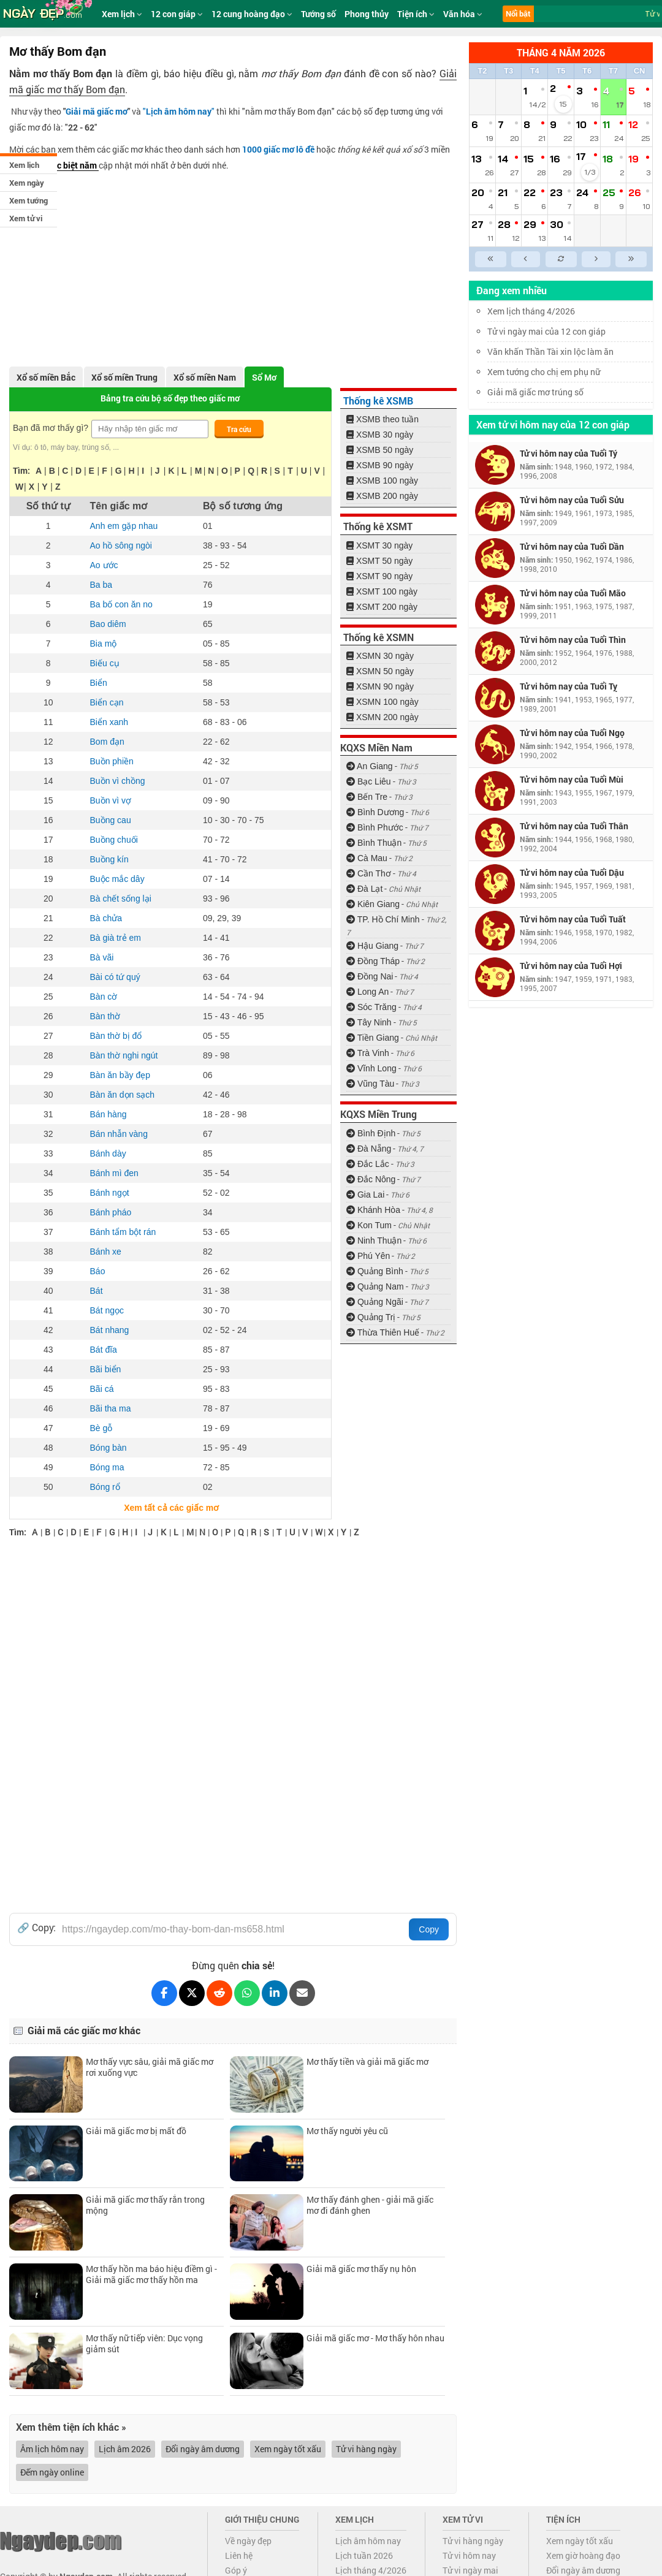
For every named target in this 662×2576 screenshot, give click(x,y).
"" (179, 111)
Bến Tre (366, 797)
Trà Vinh (367, 1053)
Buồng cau (110, 820)
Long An (367, 992)
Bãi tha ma (110, 1408)
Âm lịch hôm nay (52, 2449)
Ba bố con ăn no (121, 604)
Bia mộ (103, 643)
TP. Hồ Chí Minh (383, 919)
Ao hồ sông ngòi (121, 545)
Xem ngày (26, 182)
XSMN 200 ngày (382, 717)
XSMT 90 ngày (379, 576)
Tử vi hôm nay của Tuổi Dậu (572, 872)
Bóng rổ (105, 1487)
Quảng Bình (374, 1271)
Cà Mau (366, 858)
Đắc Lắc (367, 1164)
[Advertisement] (233, 265)
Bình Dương (375, 812)
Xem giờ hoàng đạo (583, 2555)
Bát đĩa (103, 1349)
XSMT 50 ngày (379, 561)
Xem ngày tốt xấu (287, 2449)
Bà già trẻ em (115, 938)
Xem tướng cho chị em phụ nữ (543, 372)
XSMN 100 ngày (382, 702)
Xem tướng (28, 200)
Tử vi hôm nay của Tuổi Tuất (573, 919)
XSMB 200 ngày (382, 496)
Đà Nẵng (368, 1148)
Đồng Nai (369, 976)
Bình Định (370, 1133)
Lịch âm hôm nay (368, 2541)
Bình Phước (374, 827)
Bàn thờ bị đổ (116, 1036)
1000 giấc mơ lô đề (278, 149)
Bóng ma (107, 1467)
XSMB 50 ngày (379, 450)
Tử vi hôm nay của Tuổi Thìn (573, 639)
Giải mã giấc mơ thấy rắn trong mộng (145, 2205)
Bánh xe (105, 1251)
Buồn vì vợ (111, 800)
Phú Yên (368, 1256)
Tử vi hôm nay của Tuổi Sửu (572, 500)
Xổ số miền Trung (124, 377)
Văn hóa (462, 14)
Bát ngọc (107, 1310)
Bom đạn (107, 742)
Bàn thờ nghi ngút (124, 1055)
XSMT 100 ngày (381, 591)
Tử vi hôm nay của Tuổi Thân (574, 826)
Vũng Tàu (370, 1084)
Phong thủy (366, 14)
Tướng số (318, 14)
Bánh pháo (111, 1212)
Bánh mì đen (114, 1173)
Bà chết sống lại (120, 898)
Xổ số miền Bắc (46, 377)
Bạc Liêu (368, 781)
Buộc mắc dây (117, 879)
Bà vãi (102, 957)
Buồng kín (109, 859)
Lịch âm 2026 (125, 2449)
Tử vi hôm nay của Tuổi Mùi (571, 779)
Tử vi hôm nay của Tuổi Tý (568, 453)
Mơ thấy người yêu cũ (347, 2131)
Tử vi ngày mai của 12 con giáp (546, 331)
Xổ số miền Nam (204, 377)
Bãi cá (102, 1389)
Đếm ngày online (52, 2472)
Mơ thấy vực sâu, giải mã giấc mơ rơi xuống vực (149, 2067)
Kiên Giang (373, 904)
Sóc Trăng (371, 1007)
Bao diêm (108, 624)
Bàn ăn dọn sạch (122, 1095)
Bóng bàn (108, 1448)
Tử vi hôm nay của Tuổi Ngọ (572, 733)
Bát (96, 1291)
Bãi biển (105, 1369)
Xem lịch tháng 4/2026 (531, 311)
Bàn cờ (104, 996)
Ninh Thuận (373, 1240)
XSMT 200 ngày (381, 607)
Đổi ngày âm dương (203, 2449)
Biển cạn (107, 702)
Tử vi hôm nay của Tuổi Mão (573, 593)
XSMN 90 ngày (380, 686)
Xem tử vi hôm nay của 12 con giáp (553, 424)
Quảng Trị (370, 1317)
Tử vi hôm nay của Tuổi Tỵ (568, 686)
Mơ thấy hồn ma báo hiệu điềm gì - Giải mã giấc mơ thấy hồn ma (151, 2274)
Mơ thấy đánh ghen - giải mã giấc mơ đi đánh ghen (369, 2205)
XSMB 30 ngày (379, 434)
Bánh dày (108, 1153)
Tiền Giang (372, 1038)
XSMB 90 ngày (379, 465)
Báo (97, 1271)
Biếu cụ (105, 663)
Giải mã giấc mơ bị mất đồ (136, 2131)
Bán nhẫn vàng (119, 1134)
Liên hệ (239, 2555)
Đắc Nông (370, 1179)
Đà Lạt (364, 889)
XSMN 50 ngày (380, 671)
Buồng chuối (114, 840)
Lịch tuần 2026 (364, 2555)
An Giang (369, 766)
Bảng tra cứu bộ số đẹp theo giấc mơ (170, 398)
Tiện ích (416, 14)
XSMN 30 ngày (380, 656)
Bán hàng (108, 1114)
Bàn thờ (105, 1016)
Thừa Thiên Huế (382, 1332)
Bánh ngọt (109, 1193)
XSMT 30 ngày (379, 545)
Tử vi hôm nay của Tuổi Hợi (571, 965)
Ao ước (104, 565)
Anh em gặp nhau (124, 526)
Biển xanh (109, 722)
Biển (98, 683)
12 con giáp (177, 14)
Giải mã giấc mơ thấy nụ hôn (361, 2268)
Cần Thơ (368, 873)
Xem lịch (24, 164)
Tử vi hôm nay (469, 2555)
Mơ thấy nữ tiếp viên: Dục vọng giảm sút (144, 2343)
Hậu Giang (372, 946)
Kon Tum (369, 1225)
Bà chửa (106, 918)
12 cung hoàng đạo (251, 14)
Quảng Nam (375, 1286)
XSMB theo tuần (382, 419)
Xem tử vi (25, 218)
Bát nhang (109, 1330)
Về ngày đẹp (248, 2541)
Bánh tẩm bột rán (123, 1232)
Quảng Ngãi (374, 1302)
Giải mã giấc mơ (96, 111)
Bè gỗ (101, 1428)
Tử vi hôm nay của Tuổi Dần (572, 546)
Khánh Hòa (373, 1210)
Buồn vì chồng (117, 781)
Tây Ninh (369, 1022)
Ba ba (101, 585)
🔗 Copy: (36, 1927)
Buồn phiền (112, 761)
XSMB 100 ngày (382, 480)
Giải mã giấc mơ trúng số (535, 392)
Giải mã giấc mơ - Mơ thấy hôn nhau (375, 2338)
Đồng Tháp (373, 961)
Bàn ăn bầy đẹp (120, 1075)
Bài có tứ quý (115, 977)
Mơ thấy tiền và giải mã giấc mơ (367, 2061)
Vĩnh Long (371, 1068)
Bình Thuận (373, 843)
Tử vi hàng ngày (366, 2449)
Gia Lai (365, 1194)
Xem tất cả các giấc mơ (170, 1508)
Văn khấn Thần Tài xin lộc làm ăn (550, 351)
